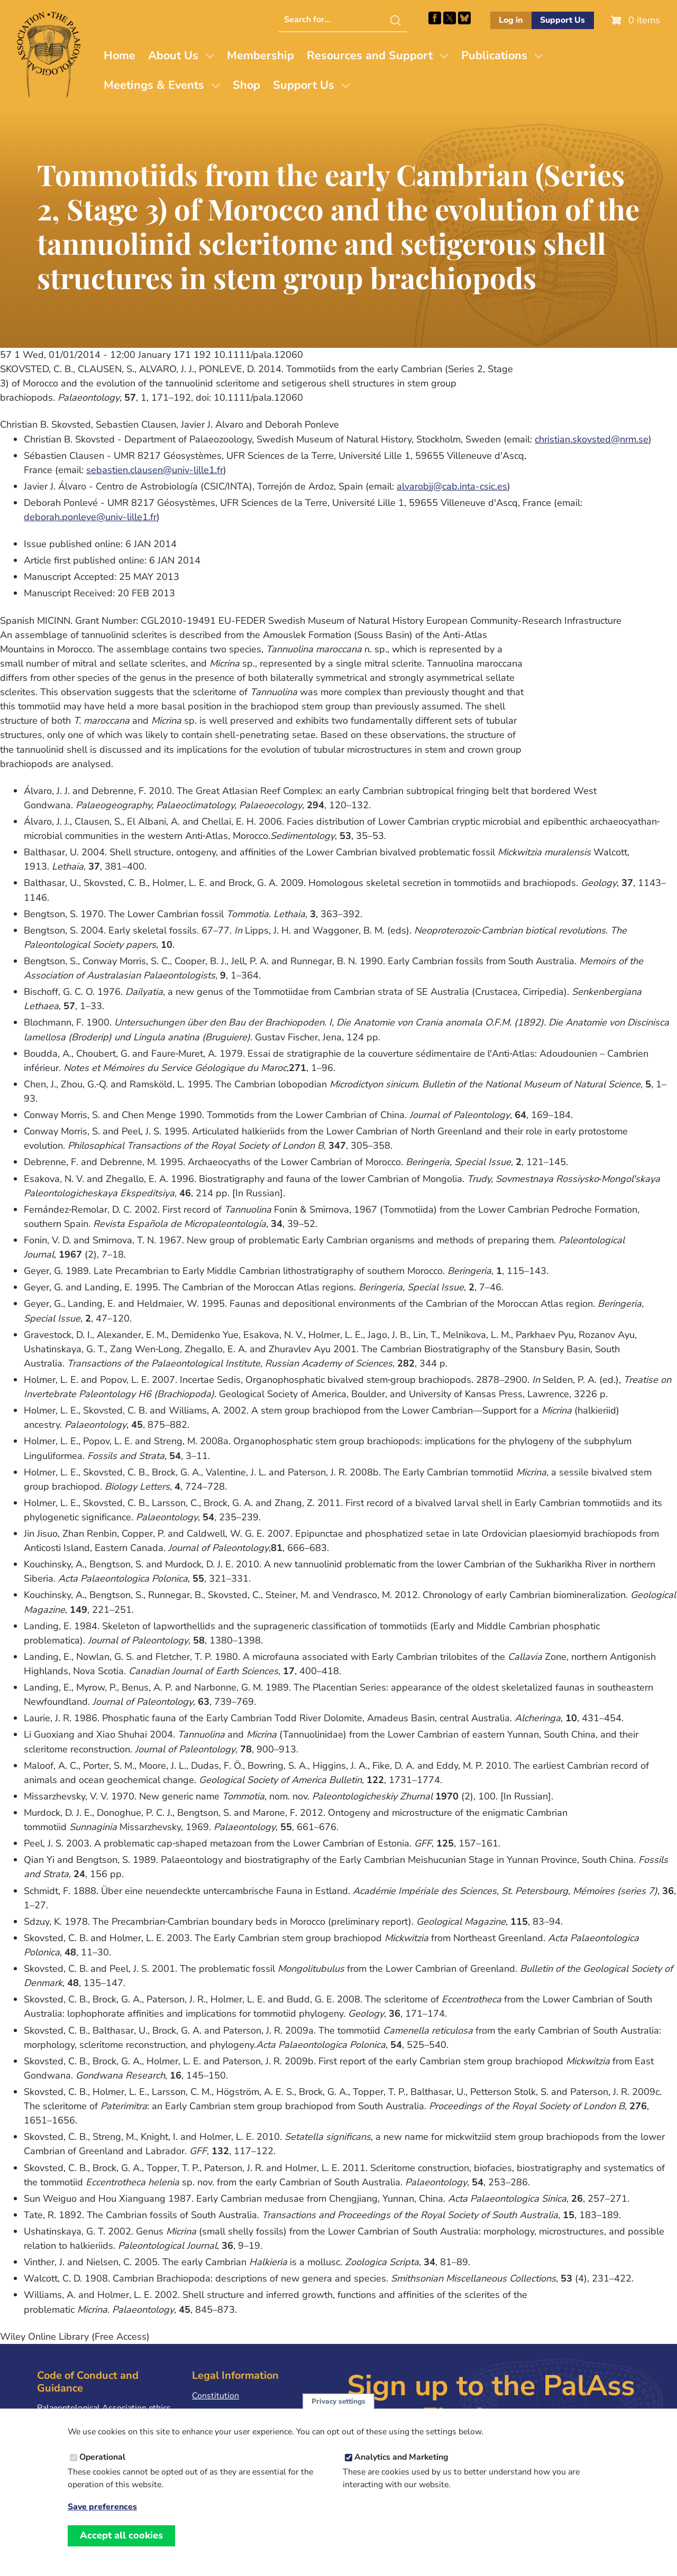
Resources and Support (370, 55)
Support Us (562, 20)
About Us (173, 55)
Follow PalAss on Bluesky (464, 18)
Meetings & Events (154, 85)
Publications (494, 55)
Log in (511, 20)
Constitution (215, 2396)
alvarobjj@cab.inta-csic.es (452, 486)
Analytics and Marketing (401, 2466)
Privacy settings (338, 2410)
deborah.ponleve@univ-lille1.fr (90, 517)
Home (119, 55)
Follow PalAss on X (449, 18)
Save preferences (102, 2516)
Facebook (434, 18)
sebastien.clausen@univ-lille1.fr (154, 470)
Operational (102, 2466)
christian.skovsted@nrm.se (591, 439)
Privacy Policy (218, 2412)
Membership (260, 55)
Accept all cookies (121, 2544)
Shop (246, 85)
